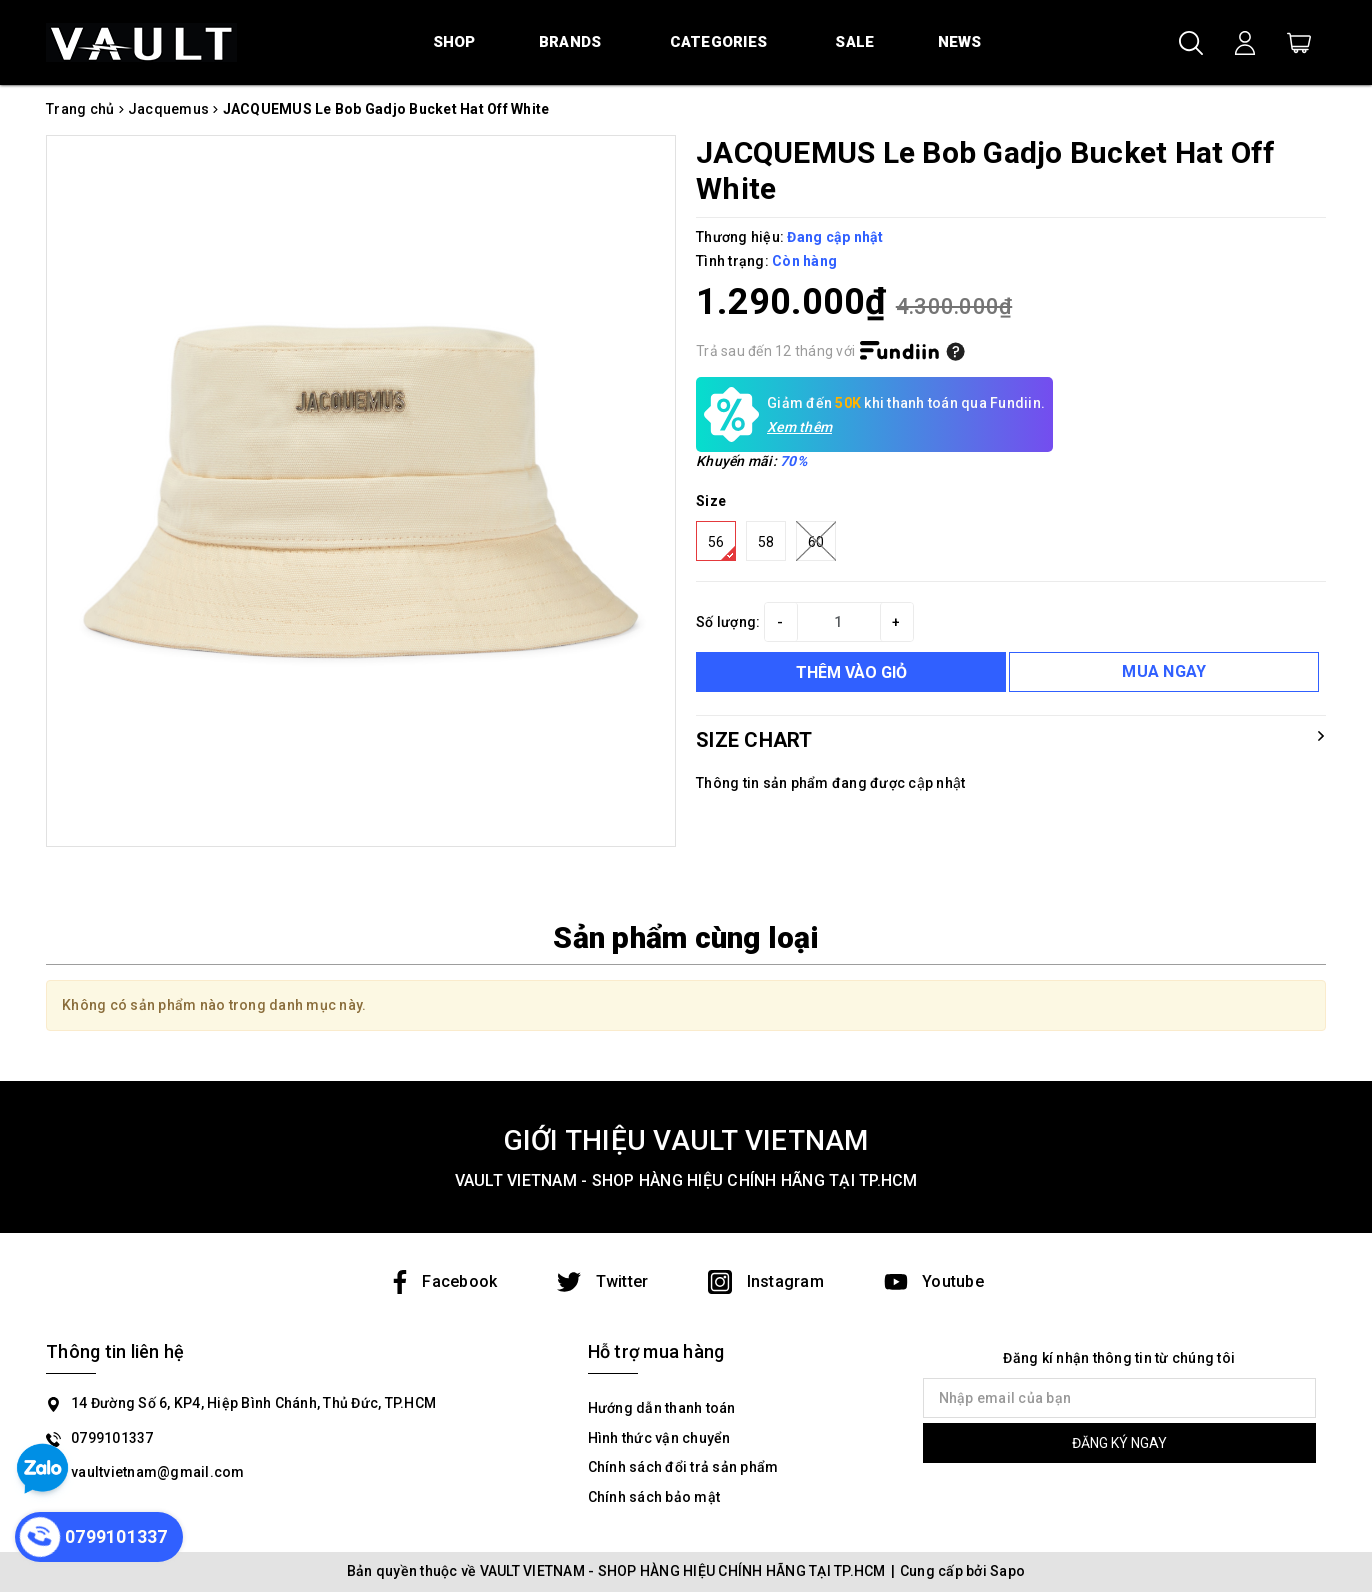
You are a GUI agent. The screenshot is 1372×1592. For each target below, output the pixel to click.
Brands (570, 42)
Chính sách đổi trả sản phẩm (683, 1467)
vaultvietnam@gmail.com (158, 1472)
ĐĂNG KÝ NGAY (1119, 1443)
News (960, 42)
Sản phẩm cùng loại (686, 937)
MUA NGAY (1164, 671)
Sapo (1007, 1571)
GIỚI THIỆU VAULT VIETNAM (686, 1140)
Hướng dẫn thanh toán (662, 1408)
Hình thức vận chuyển (659, 1438)
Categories (719, 42)
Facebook (442, 1281)
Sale (854, 42)
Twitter (602, 1281)
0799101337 (112, 1438)
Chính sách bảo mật (654, 1497)
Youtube (934, 1281)
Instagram (766, 1281)
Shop (454, 42)
